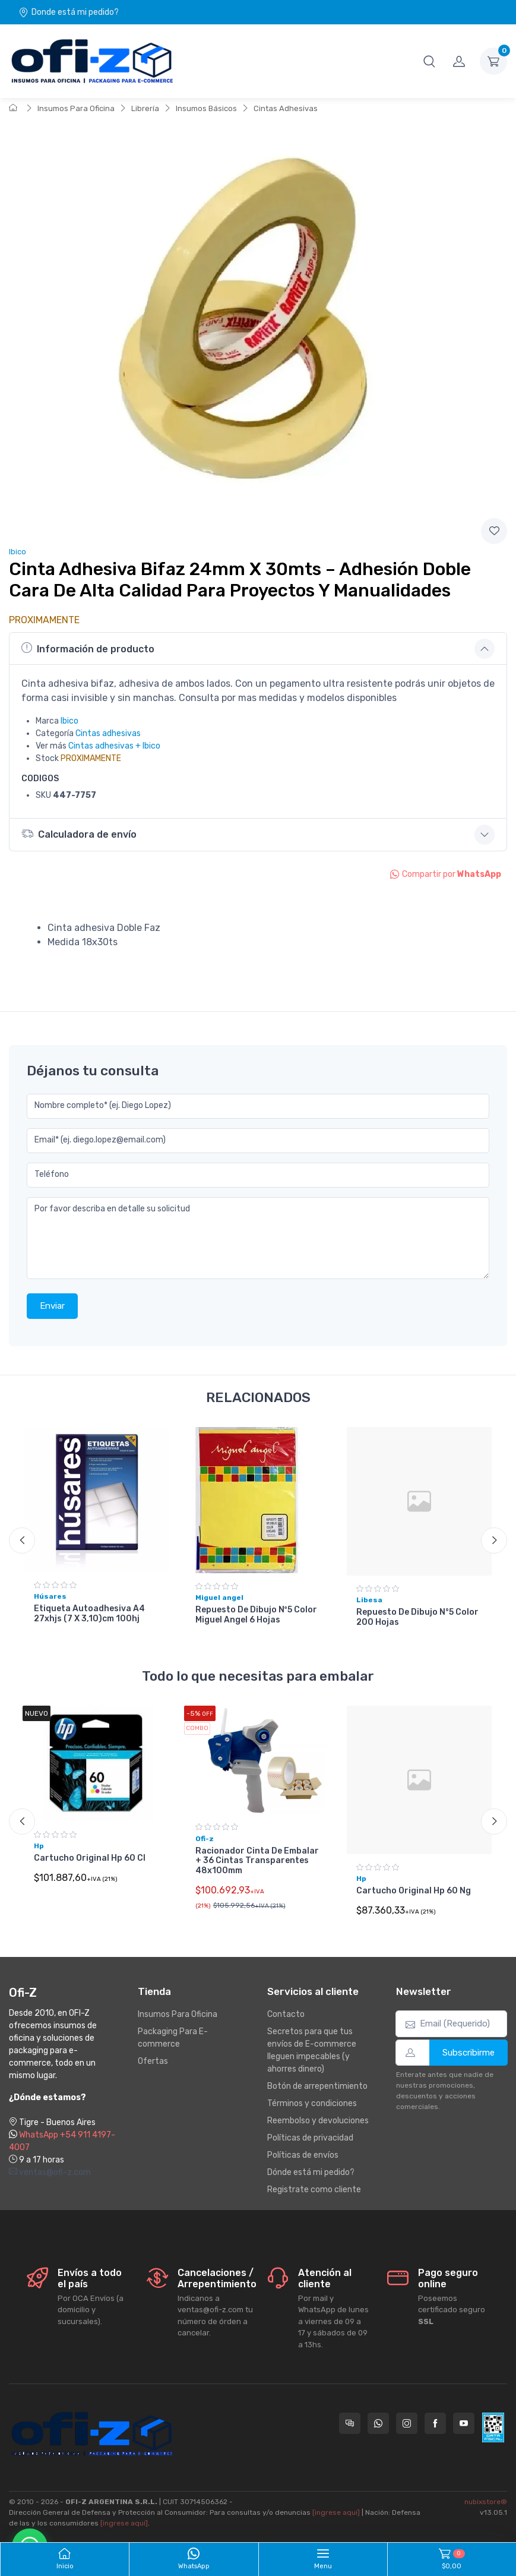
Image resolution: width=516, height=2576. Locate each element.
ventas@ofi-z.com (50, 2172)
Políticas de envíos (302, 2155)
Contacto (286, 2014)
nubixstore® (485, 2502)
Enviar (52, 1305)
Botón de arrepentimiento (317, 2086)
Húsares (50, 1596)
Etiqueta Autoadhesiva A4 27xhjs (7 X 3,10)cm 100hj (89, 1613)
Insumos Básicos (206, 108)
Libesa (369, 1600)
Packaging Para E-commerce (173, 2037)
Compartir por (445, 874)
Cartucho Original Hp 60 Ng (413, 1891)
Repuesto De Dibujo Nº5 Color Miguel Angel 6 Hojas (256, 1615)
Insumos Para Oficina (76, 108)
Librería (145, 108)
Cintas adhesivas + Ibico (114, 746)
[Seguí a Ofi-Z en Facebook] (435, 2423)
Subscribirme (468, 2052)
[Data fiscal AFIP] (493, 2427)
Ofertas (153, 2061)
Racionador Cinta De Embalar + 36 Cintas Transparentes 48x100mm (257, 1861)
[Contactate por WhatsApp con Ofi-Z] (378, 2423)
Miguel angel (219, 1597)
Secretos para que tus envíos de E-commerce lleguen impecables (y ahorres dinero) (311, 2050)
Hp (39, 1846)
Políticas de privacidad (310, 2138)
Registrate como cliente (314, 2189)
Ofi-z (204, 1839)
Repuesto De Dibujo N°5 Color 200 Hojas (417, 1617)
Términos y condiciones (312, 2103)
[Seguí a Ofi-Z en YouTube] (463, 2423)
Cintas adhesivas (108, 733)
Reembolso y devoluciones (318, 2121)
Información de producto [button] (87, 648)
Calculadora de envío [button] (79, 834)
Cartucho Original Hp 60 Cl (89, 1859)
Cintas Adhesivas (286, 108)
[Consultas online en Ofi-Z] (349, 2423)
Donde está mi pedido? (68, 12)
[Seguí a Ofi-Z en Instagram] (406, 2423)
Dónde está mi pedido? (310, 2172)
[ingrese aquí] (336, 2512)
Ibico (17, 551)
